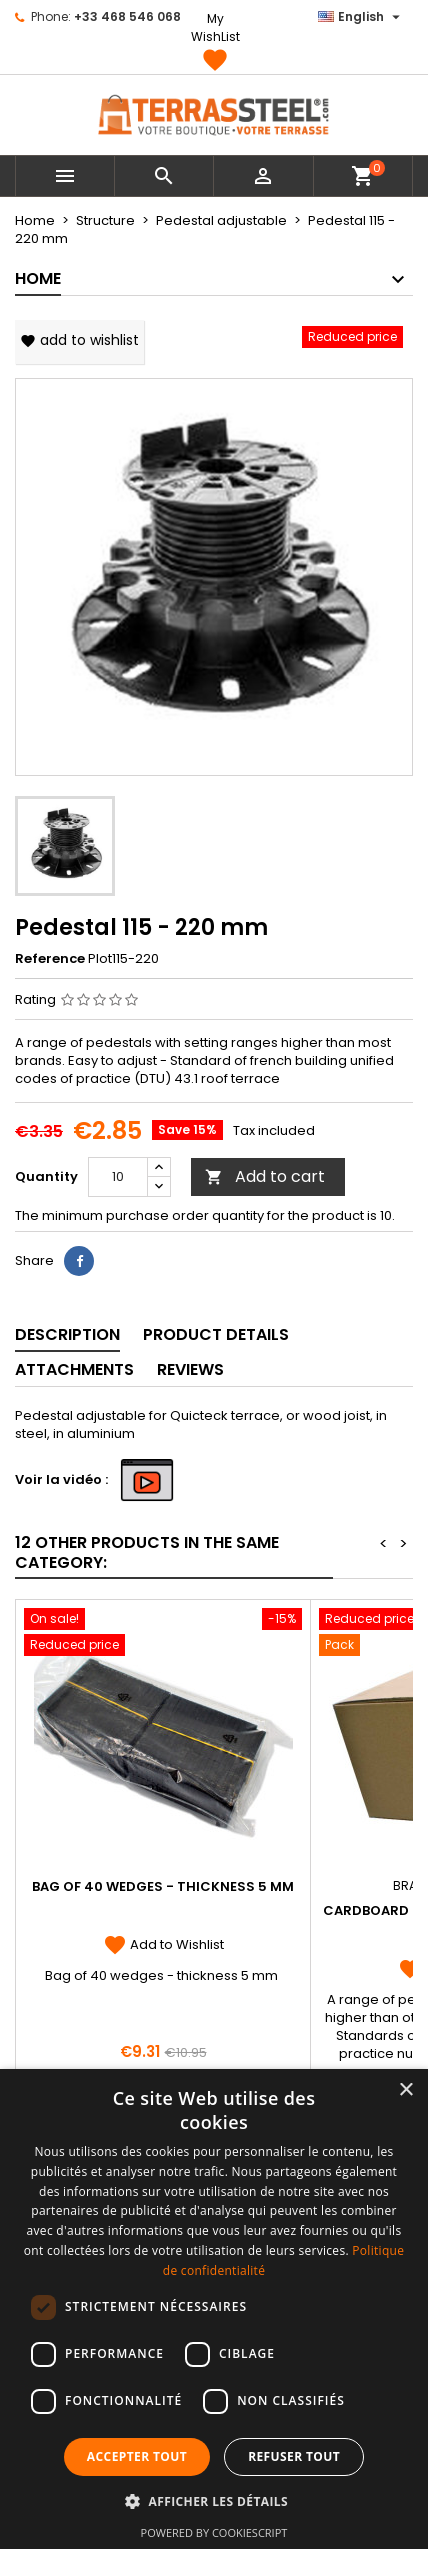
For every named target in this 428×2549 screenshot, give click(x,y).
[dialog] (214, 2309)
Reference (50, 959)
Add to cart (265, 1176)
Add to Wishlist (163, 1944)
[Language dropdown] (361, 17)
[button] (214, 2501)
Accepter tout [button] (137, 2456)
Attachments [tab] (74, 1369)
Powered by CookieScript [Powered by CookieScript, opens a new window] (214, 2532)
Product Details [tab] (216, 1334)
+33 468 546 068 (127, 16)
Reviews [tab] (190, 1369)
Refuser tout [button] (294, 2456)
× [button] (405, 2090)
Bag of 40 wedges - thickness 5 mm (163, 1886)
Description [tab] (67, 1334)
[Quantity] (118, 1177)
